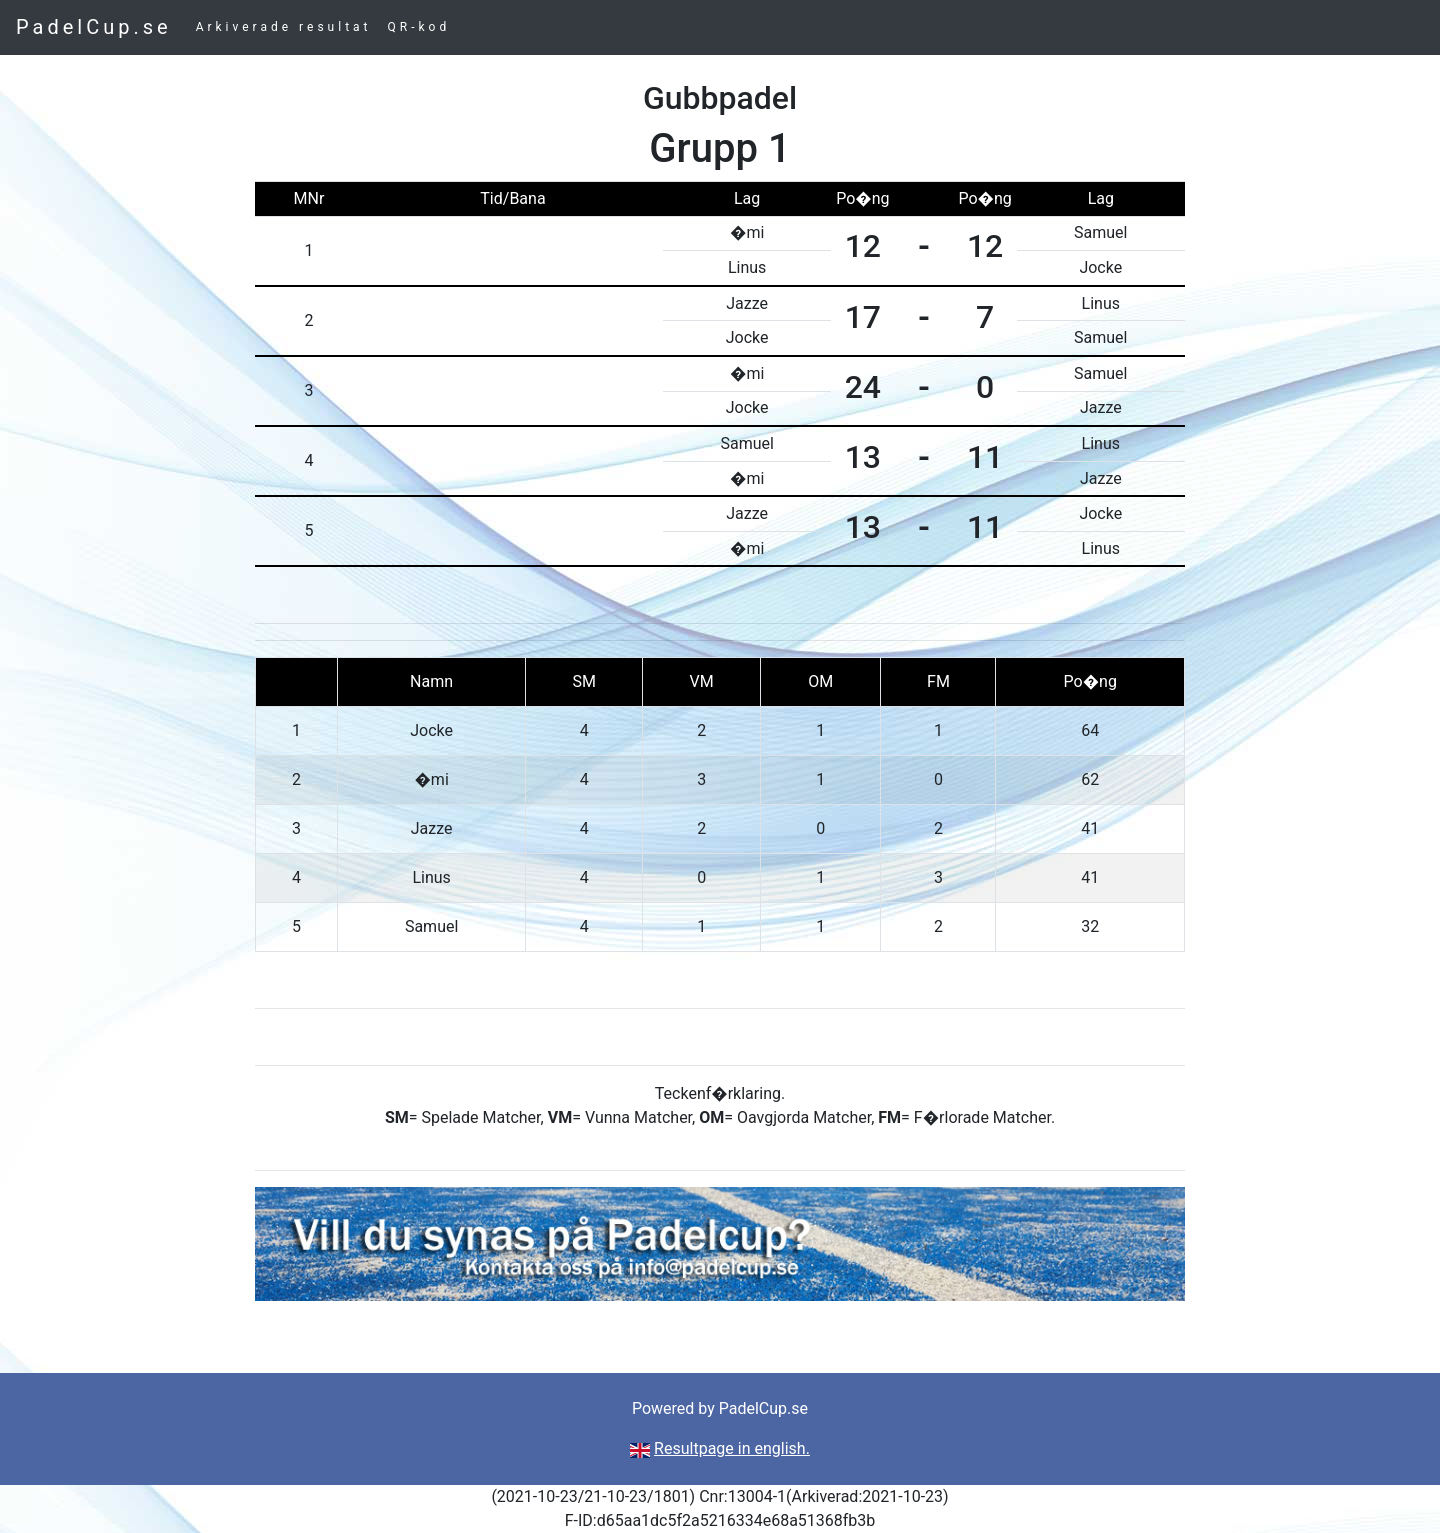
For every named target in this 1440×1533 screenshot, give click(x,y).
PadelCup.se (94, 27)
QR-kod (419, 27)
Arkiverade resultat (284, 27)
